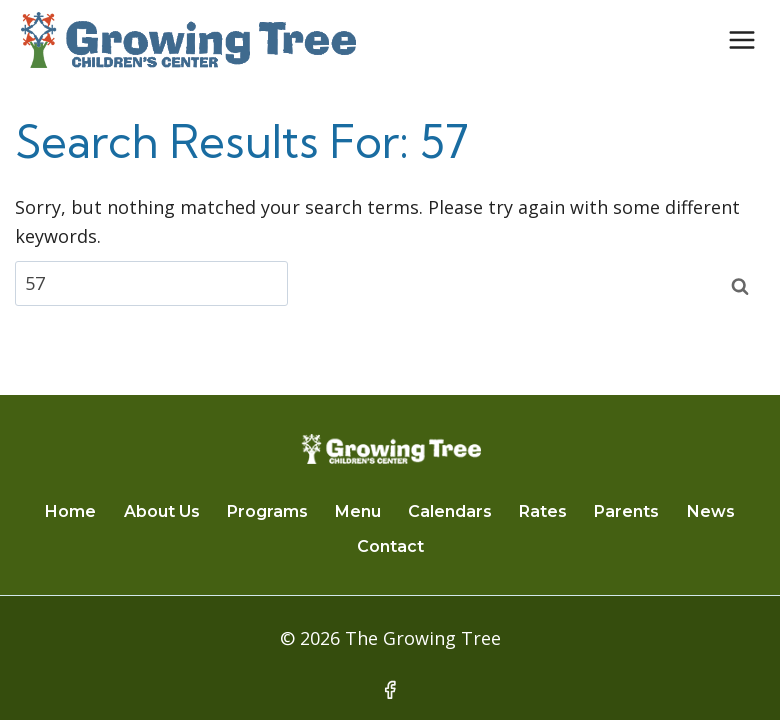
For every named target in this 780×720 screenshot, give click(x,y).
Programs (267, 511)
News (711, 511)
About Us (162, 511)
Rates (543, 511)
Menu (358, 511)
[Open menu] (741, 39)
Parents (626, 511)
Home (70, 511)
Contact (390, 546)
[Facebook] (390, 690)
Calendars (450, 511)
